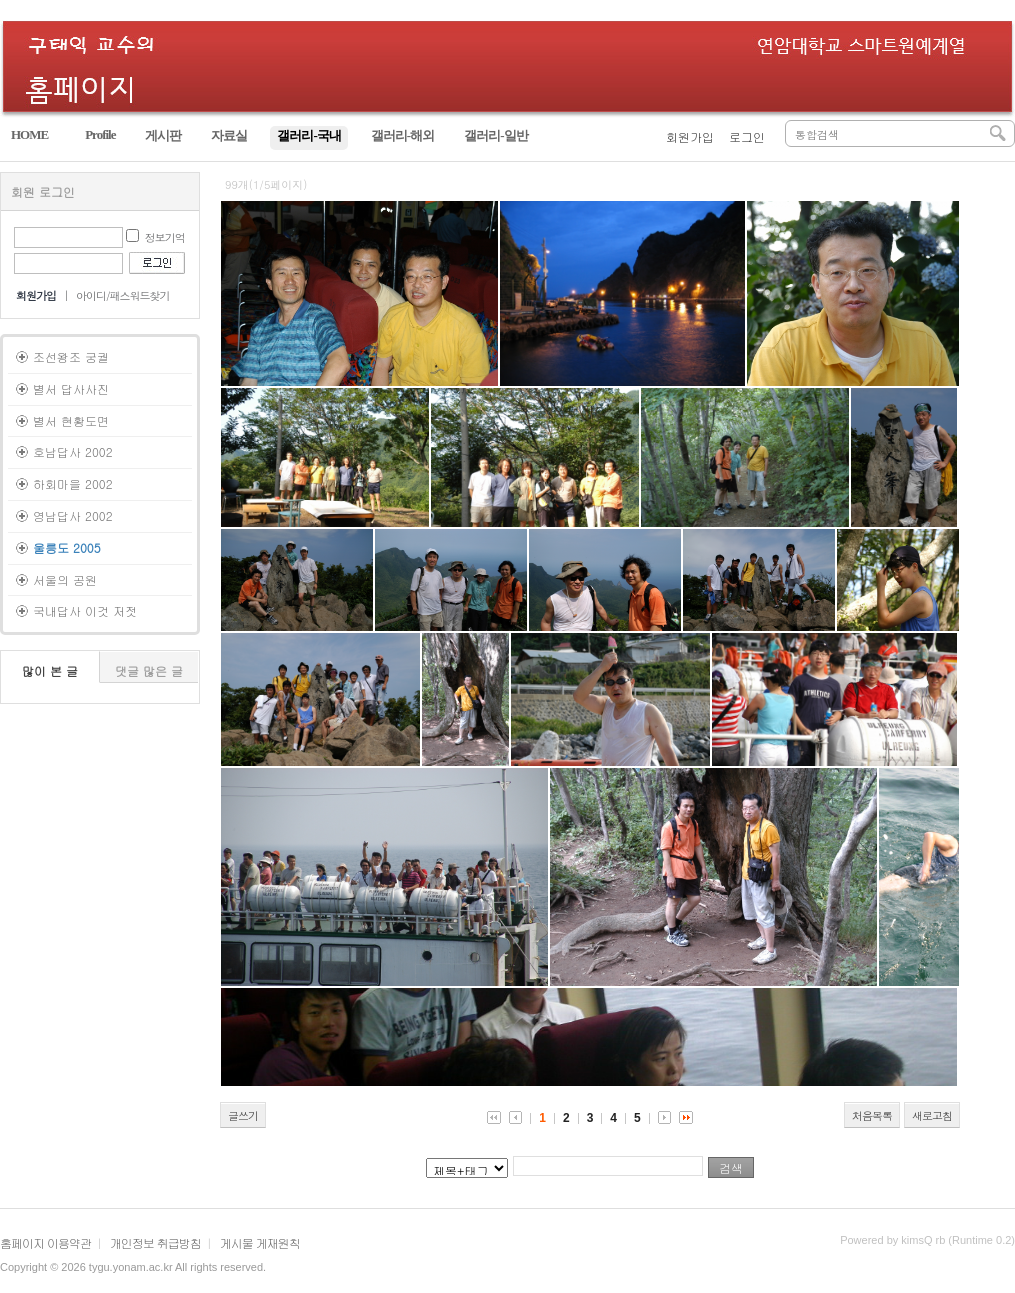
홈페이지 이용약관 (45, 1242)
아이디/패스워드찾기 (123, 295)
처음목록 (872, 1115)
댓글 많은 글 (149, 670)
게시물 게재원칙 (260, 1242)
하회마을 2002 (73, 483)
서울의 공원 (65, 579)
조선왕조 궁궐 (71, 356)
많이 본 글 (50, 670)
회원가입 (690, 136)
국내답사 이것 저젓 (85, 610)
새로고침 (932, 1115)
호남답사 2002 (73, 451)
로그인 (747, 136)
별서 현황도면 (71, 420)
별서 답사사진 (71, 388)
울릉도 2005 (67, 547)
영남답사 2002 (73, 515)
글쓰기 (243, 1115)
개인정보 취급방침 (155, 1242)
